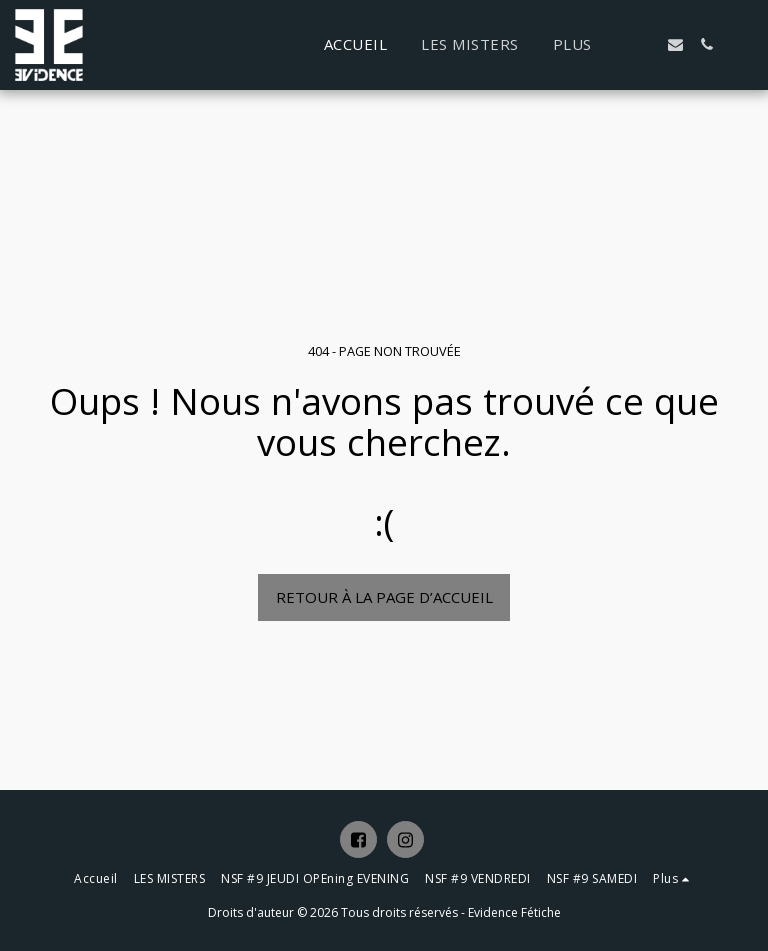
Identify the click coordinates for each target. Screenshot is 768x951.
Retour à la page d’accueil (384, 597)
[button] (644, 44)
